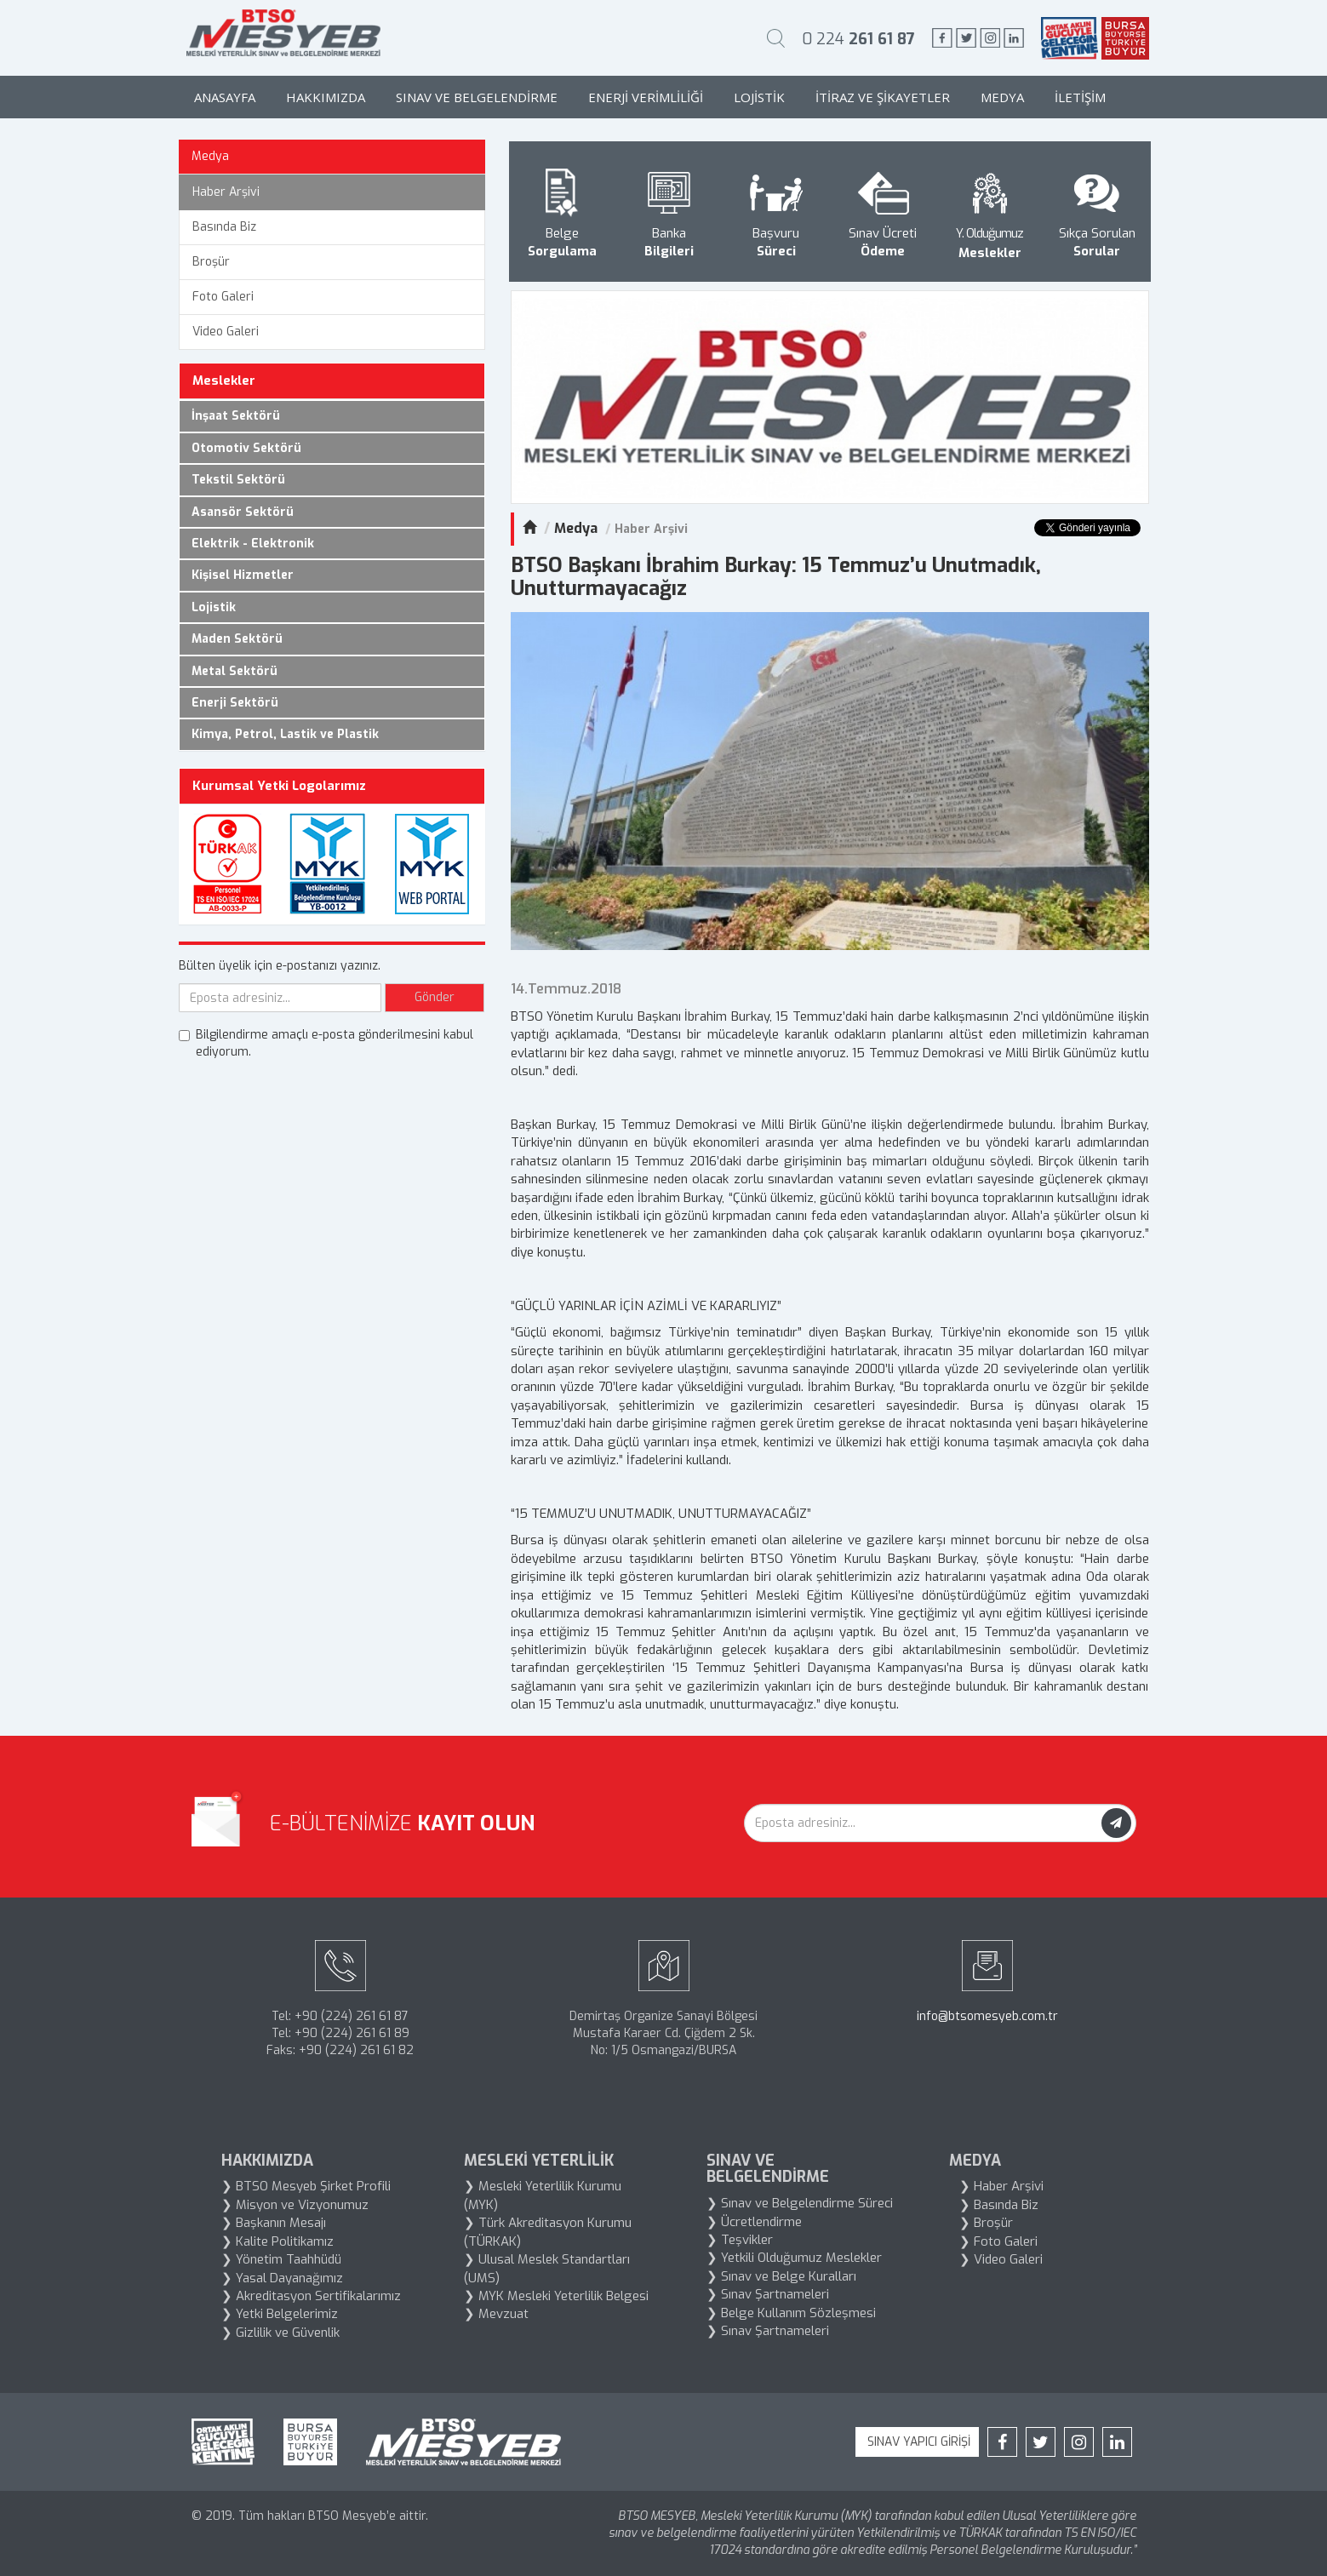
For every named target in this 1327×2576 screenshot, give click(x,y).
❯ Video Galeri (1001, 2259)
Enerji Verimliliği (645, 97)
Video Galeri (225, 331)
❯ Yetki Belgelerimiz (279, 2313)
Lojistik (759, 97)
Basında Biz (224, 227)
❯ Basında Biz (998, 2204)
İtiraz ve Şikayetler (882, 97)
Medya (1002, 97)
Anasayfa (224, 97)
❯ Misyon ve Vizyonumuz (295, 2204)
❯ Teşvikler (739, 2239)
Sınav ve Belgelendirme (477, 97)
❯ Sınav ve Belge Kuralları (781, 2276)
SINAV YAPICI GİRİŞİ (917, 2442)
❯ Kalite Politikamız (277, 2241)
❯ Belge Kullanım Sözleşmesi (791, 2312)
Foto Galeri (223, 297)
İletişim (1080, 97)
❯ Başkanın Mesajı (273, 2222)
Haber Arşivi (226, 192)
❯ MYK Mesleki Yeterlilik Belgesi (556, 2295)
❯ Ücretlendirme (754, 2221)
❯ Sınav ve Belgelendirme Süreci (799, 2203)
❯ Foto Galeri (998, 2241)
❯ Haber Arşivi (1001, 2186)
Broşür (211, 262)
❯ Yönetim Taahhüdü (281, 2259)
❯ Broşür (986, 2222)
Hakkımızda (325, 97)
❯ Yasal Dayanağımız (282, 2278)
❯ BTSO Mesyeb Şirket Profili (306, 2186)
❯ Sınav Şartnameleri (767, 2294)
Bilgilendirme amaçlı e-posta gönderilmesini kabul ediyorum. (326, 1043)
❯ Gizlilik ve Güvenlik (280, 2332)
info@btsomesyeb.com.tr (987, 2016)
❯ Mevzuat (496, 2313)
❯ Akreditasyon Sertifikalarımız (311, 2295)
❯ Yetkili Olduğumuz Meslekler (794, 2257)
